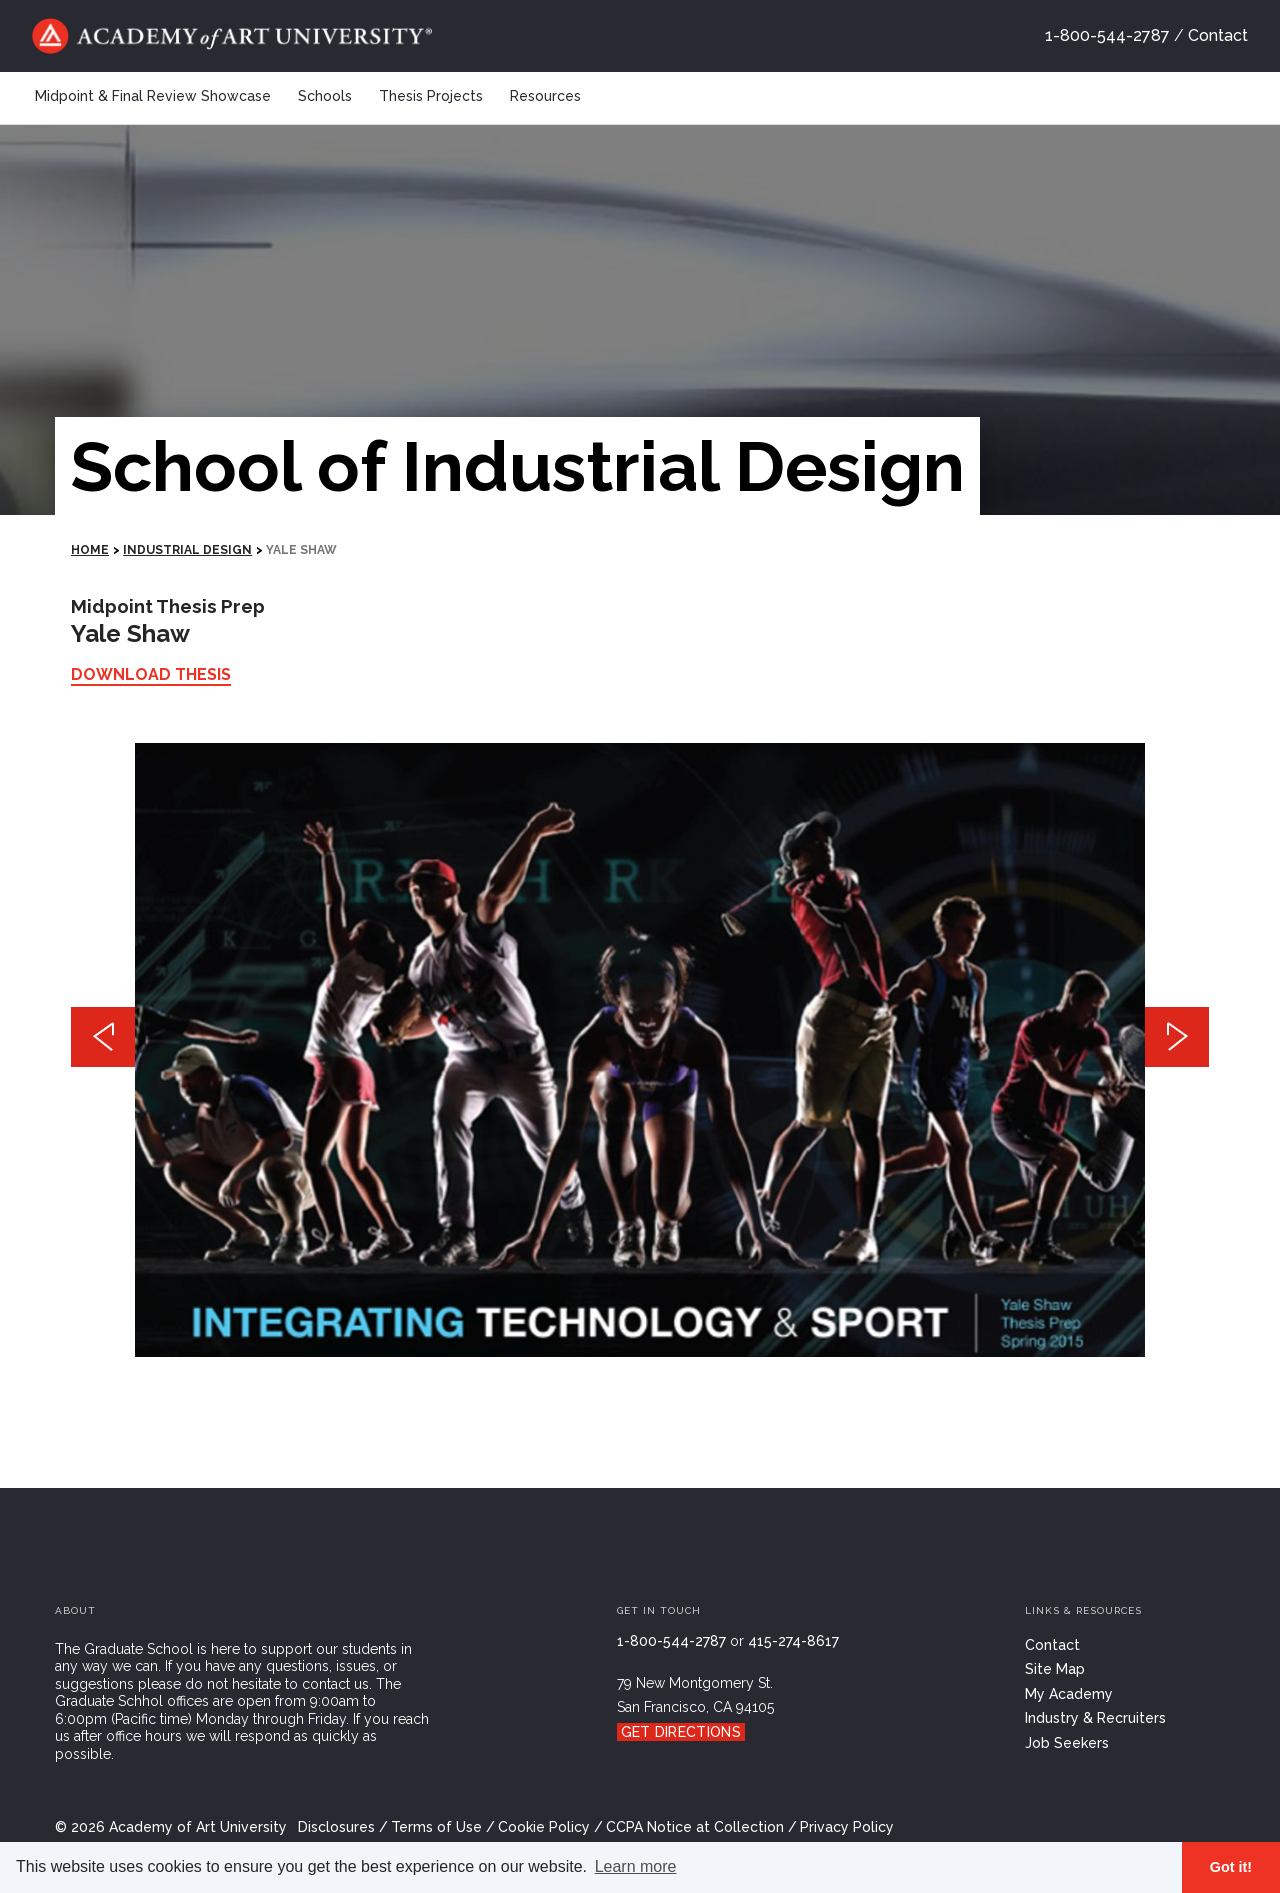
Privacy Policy (847, 1827)
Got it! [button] (1231, 1867)
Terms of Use (436, 1827)
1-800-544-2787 (1107, 35)
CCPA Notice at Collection (695, 1827)
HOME (90, 550)
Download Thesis (151, 674)
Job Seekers (1067, 1743)
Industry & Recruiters (1095, 1718)
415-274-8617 (793, 1641)
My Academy (1069, 1694)
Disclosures (336, 1827)
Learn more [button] (636, 1866)
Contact (1218, 35)
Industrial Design (187, 550)
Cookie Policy (544, 1827)
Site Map (1055, 1669)
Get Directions (681, 1732)
